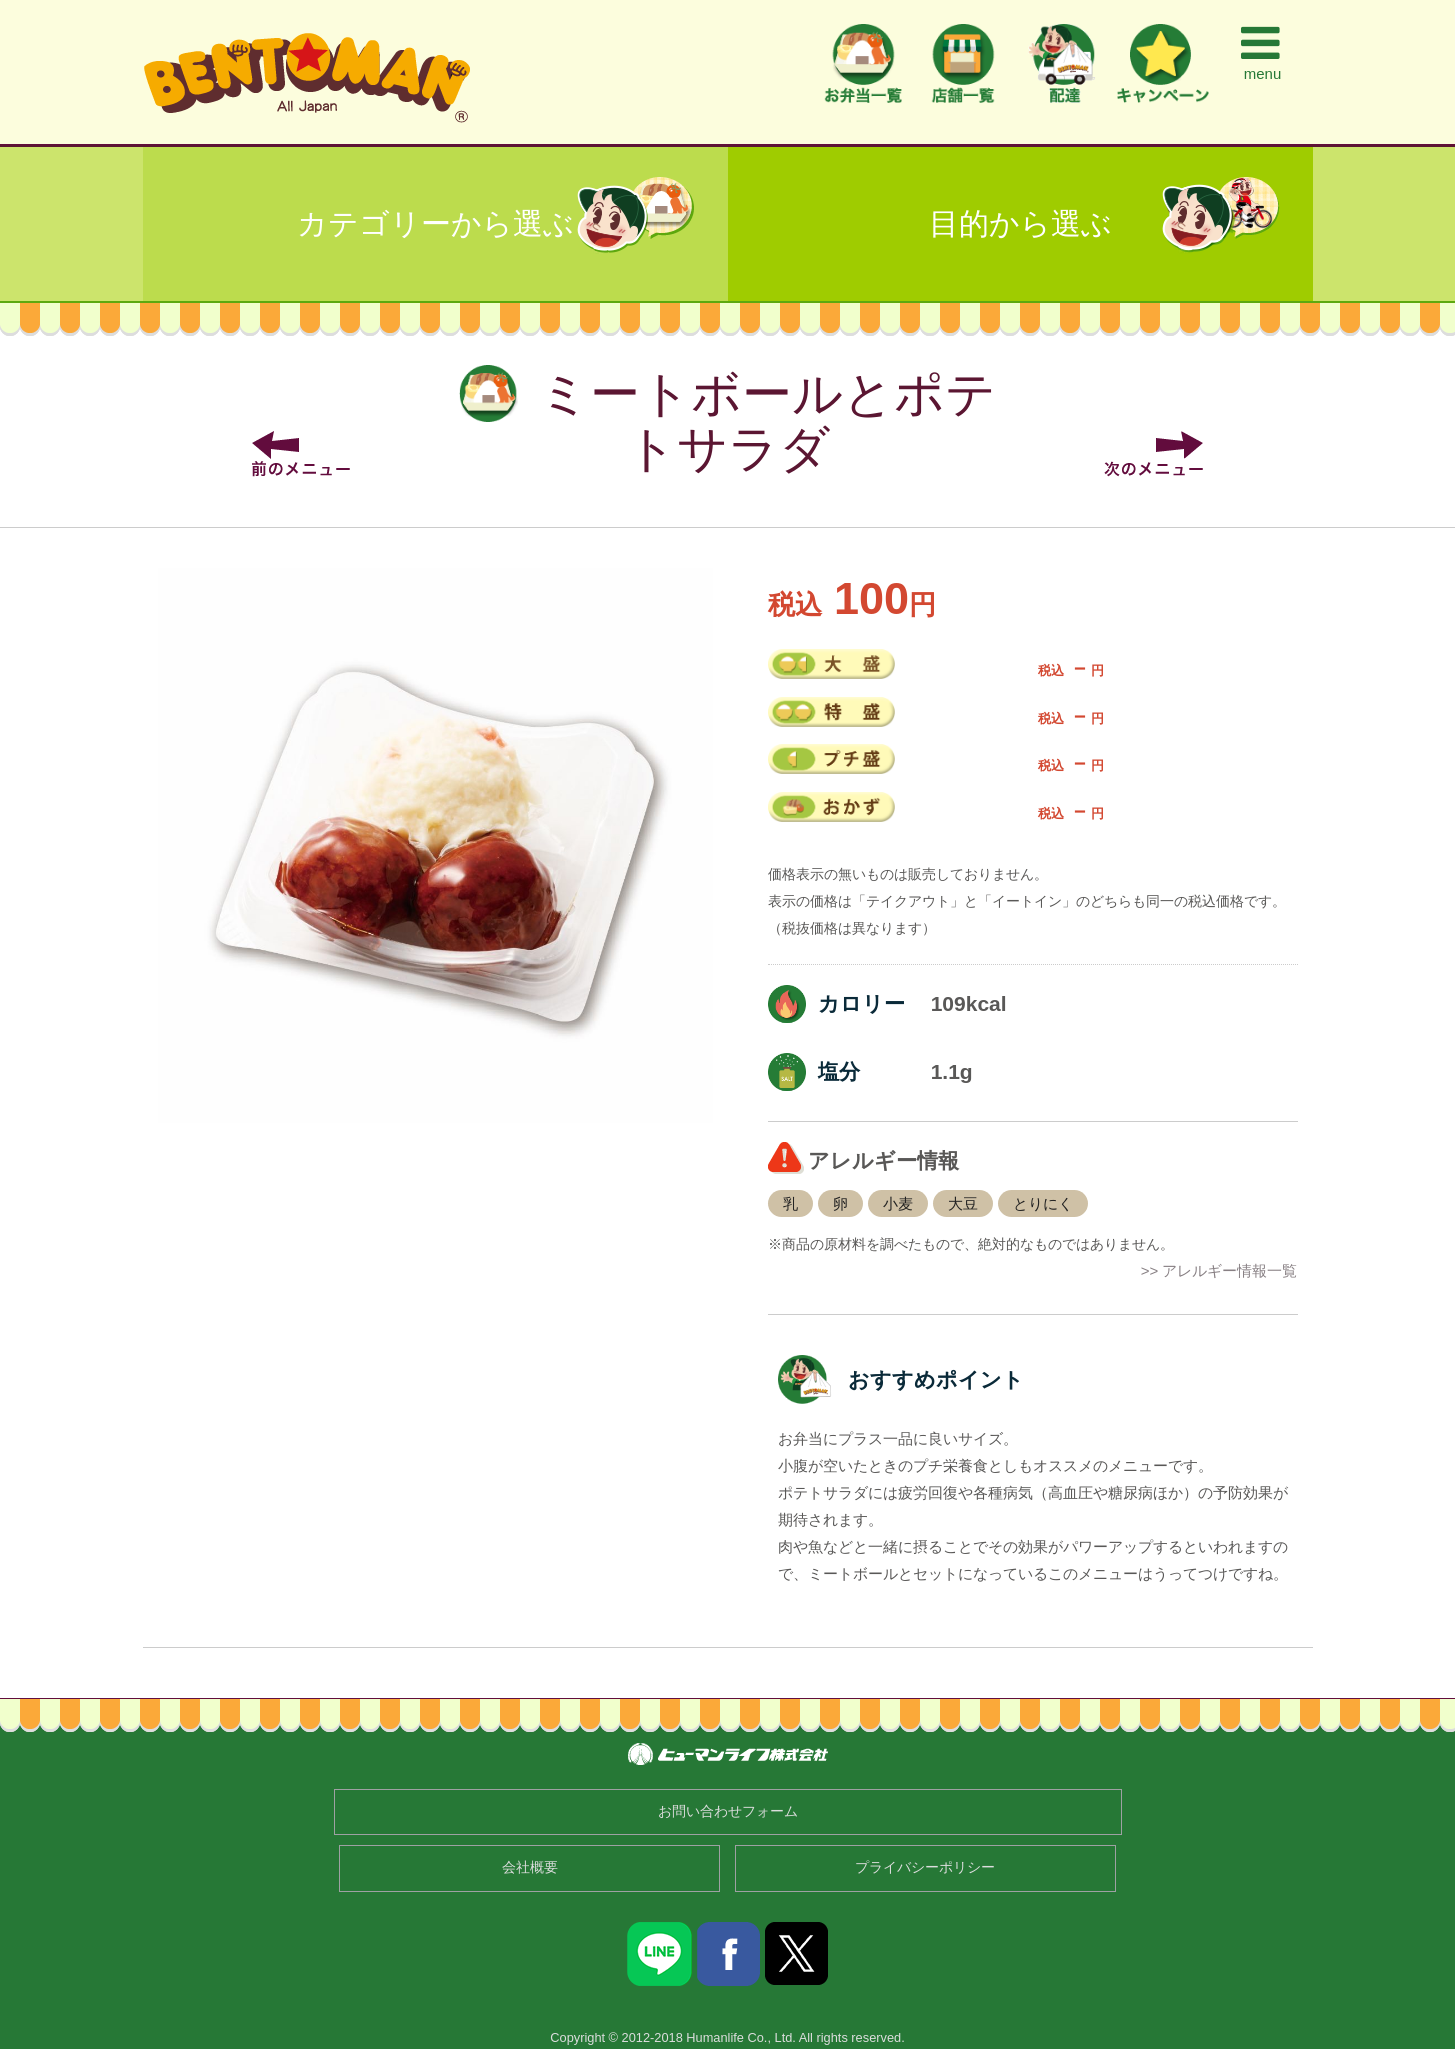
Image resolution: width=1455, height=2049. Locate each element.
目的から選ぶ (1020, 223)
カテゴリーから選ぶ (435, 223)
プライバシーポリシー (925, 1867)
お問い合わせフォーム (728, 1811)
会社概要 (530, 1867)
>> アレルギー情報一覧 (1219, 1270)
